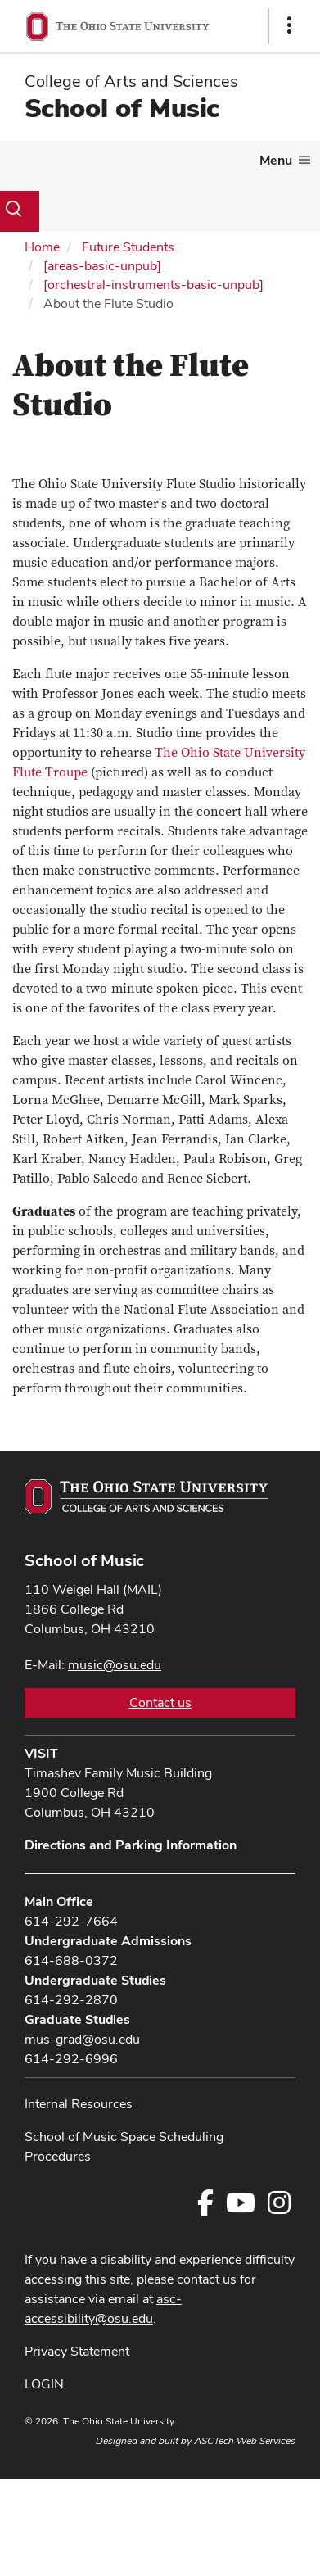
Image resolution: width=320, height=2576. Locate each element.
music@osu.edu (114, 1664)
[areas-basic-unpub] (102, 265)
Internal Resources (79, 2103)
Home (42, 247)
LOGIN (44, 2384)
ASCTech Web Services (244, 2440)
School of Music (122, 107)
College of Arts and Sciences (131, 81)
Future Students (128, 247)
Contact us (160, 1702)
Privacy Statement (77, 2351)
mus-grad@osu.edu (82, 2039)
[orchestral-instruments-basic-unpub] (153, 284)
